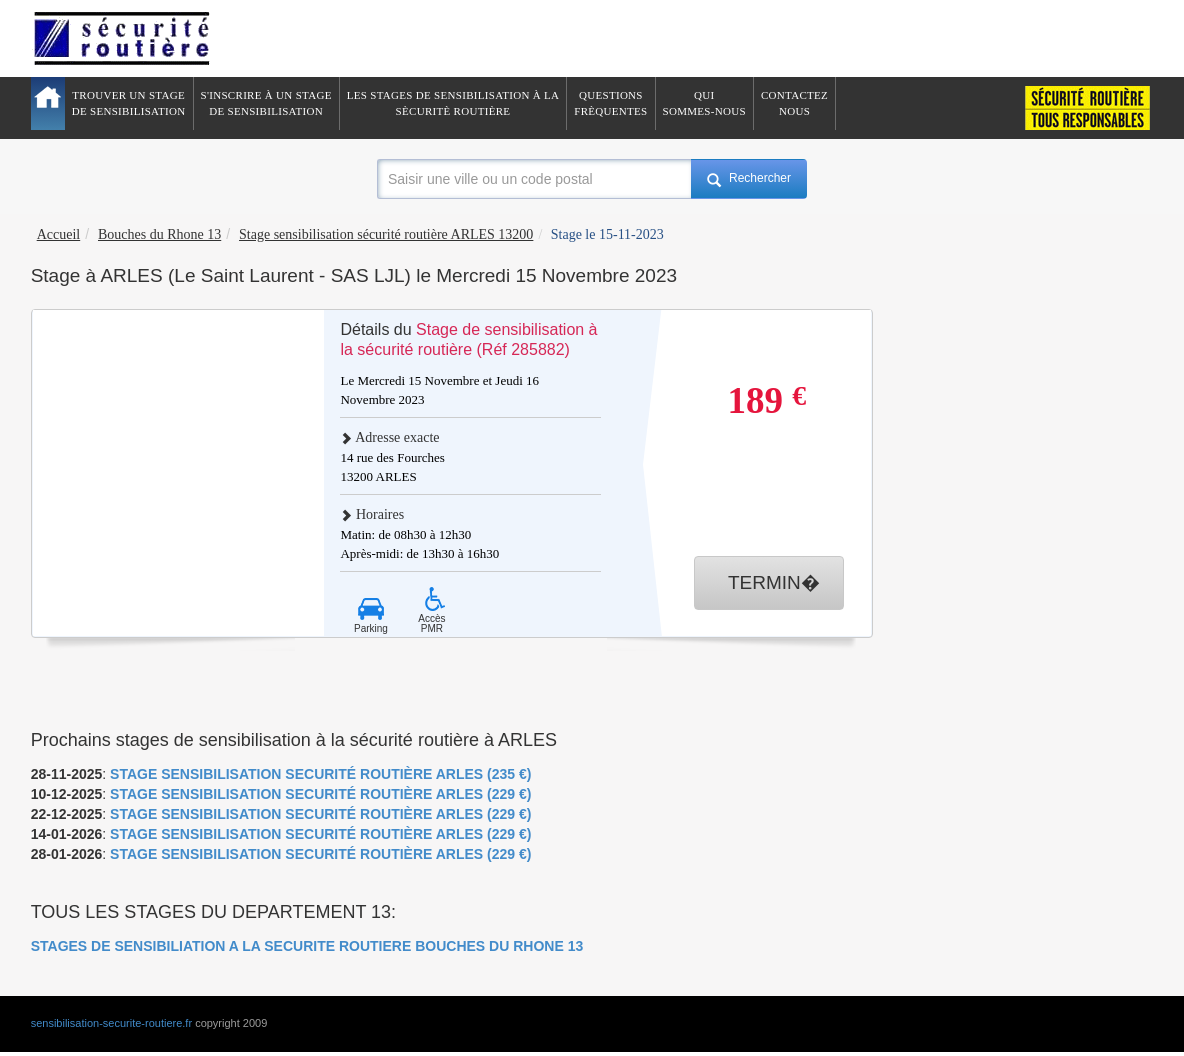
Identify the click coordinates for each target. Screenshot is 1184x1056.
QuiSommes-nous (704, 103)
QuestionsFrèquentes (610, 103)
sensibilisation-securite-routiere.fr (111, 1023)
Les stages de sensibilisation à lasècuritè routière (453, 103)
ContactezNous (794, 103)
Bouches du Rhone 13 (159, 234)
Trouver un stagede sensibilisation (129, 103)
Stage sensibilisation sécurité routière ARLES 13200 (386, 234)
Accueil (59, 234)
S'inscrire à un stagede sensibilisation (266, 103)
